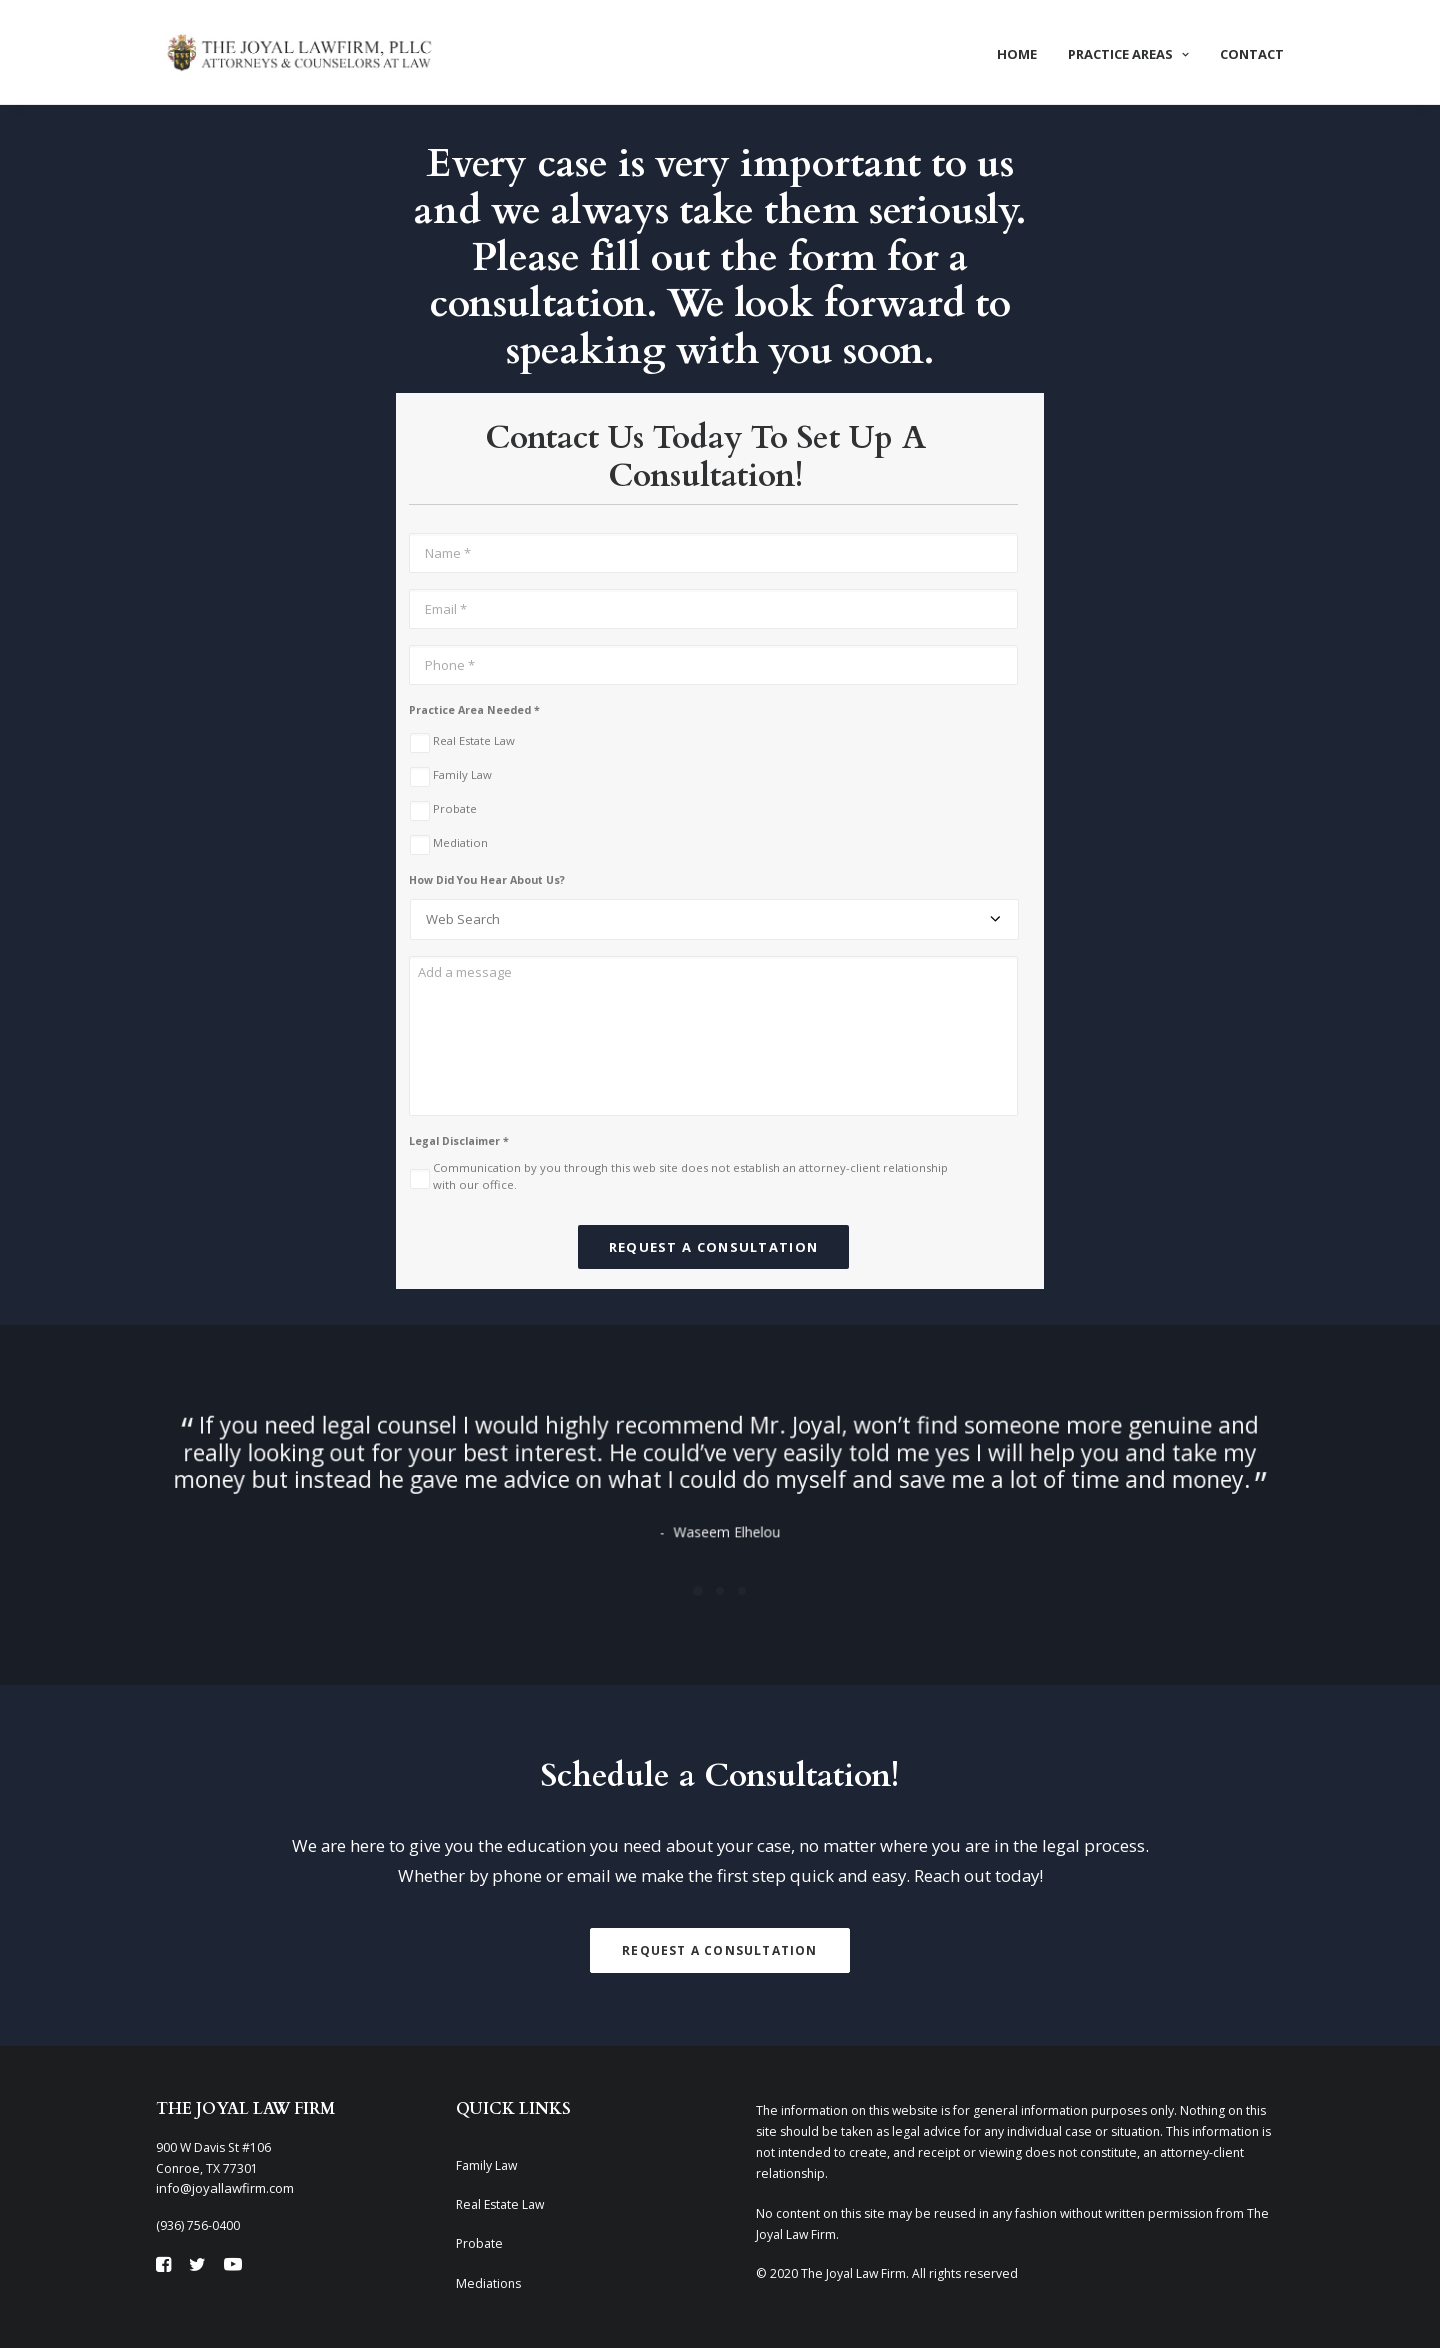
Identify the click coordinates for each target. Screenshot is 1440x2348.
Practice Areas (1128, 54)
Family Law (462, 774)
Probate (455, 808)
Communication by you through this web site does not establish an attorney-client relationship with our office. (690, 1176)
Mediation (460, 842)
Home (1017, 54)
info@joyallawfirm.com (225, 2188)
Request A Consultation (719, 1950)
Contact (1252, 54)
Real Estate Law (474, 740)
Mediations (488, 2283)
